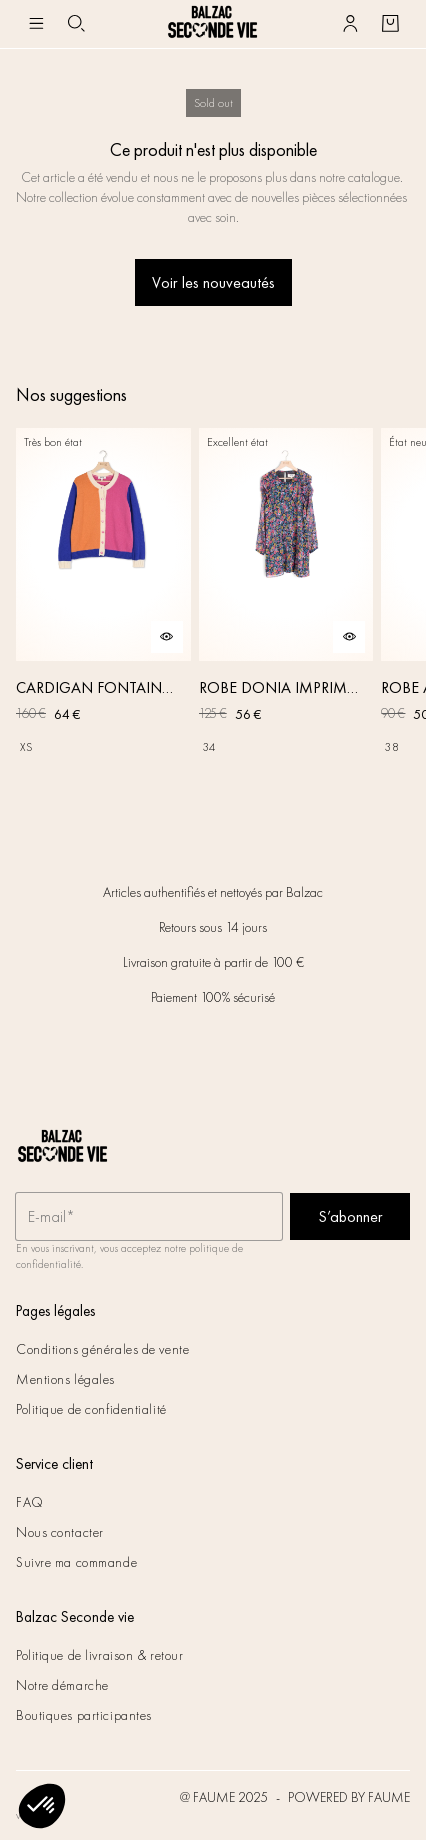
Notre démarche (62, 1685)
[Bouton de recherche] (76, 24)
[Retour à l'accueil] (213, 24)
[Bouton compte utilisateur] (350, 24)
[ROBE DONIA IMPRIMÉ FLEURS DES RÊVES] (286, 615)
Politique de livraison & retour (99, 1655)
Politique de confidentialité (91, 1409)
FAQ (30, 1502)
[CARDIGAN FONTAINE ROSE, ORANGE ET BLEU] (103, 615)
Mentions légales (65, 1379)
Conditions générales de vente (102, 1349)
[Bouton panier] (390, 24)
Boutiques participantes (84, 1715)
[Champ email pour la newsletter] (149, 1217)
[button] (42, 1806)
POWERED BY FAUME (349, 1797)
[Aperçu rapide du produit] (167, 637)
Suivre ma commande (76, 1562)
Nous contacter (60, 1532)
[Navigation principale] (36, 24)
